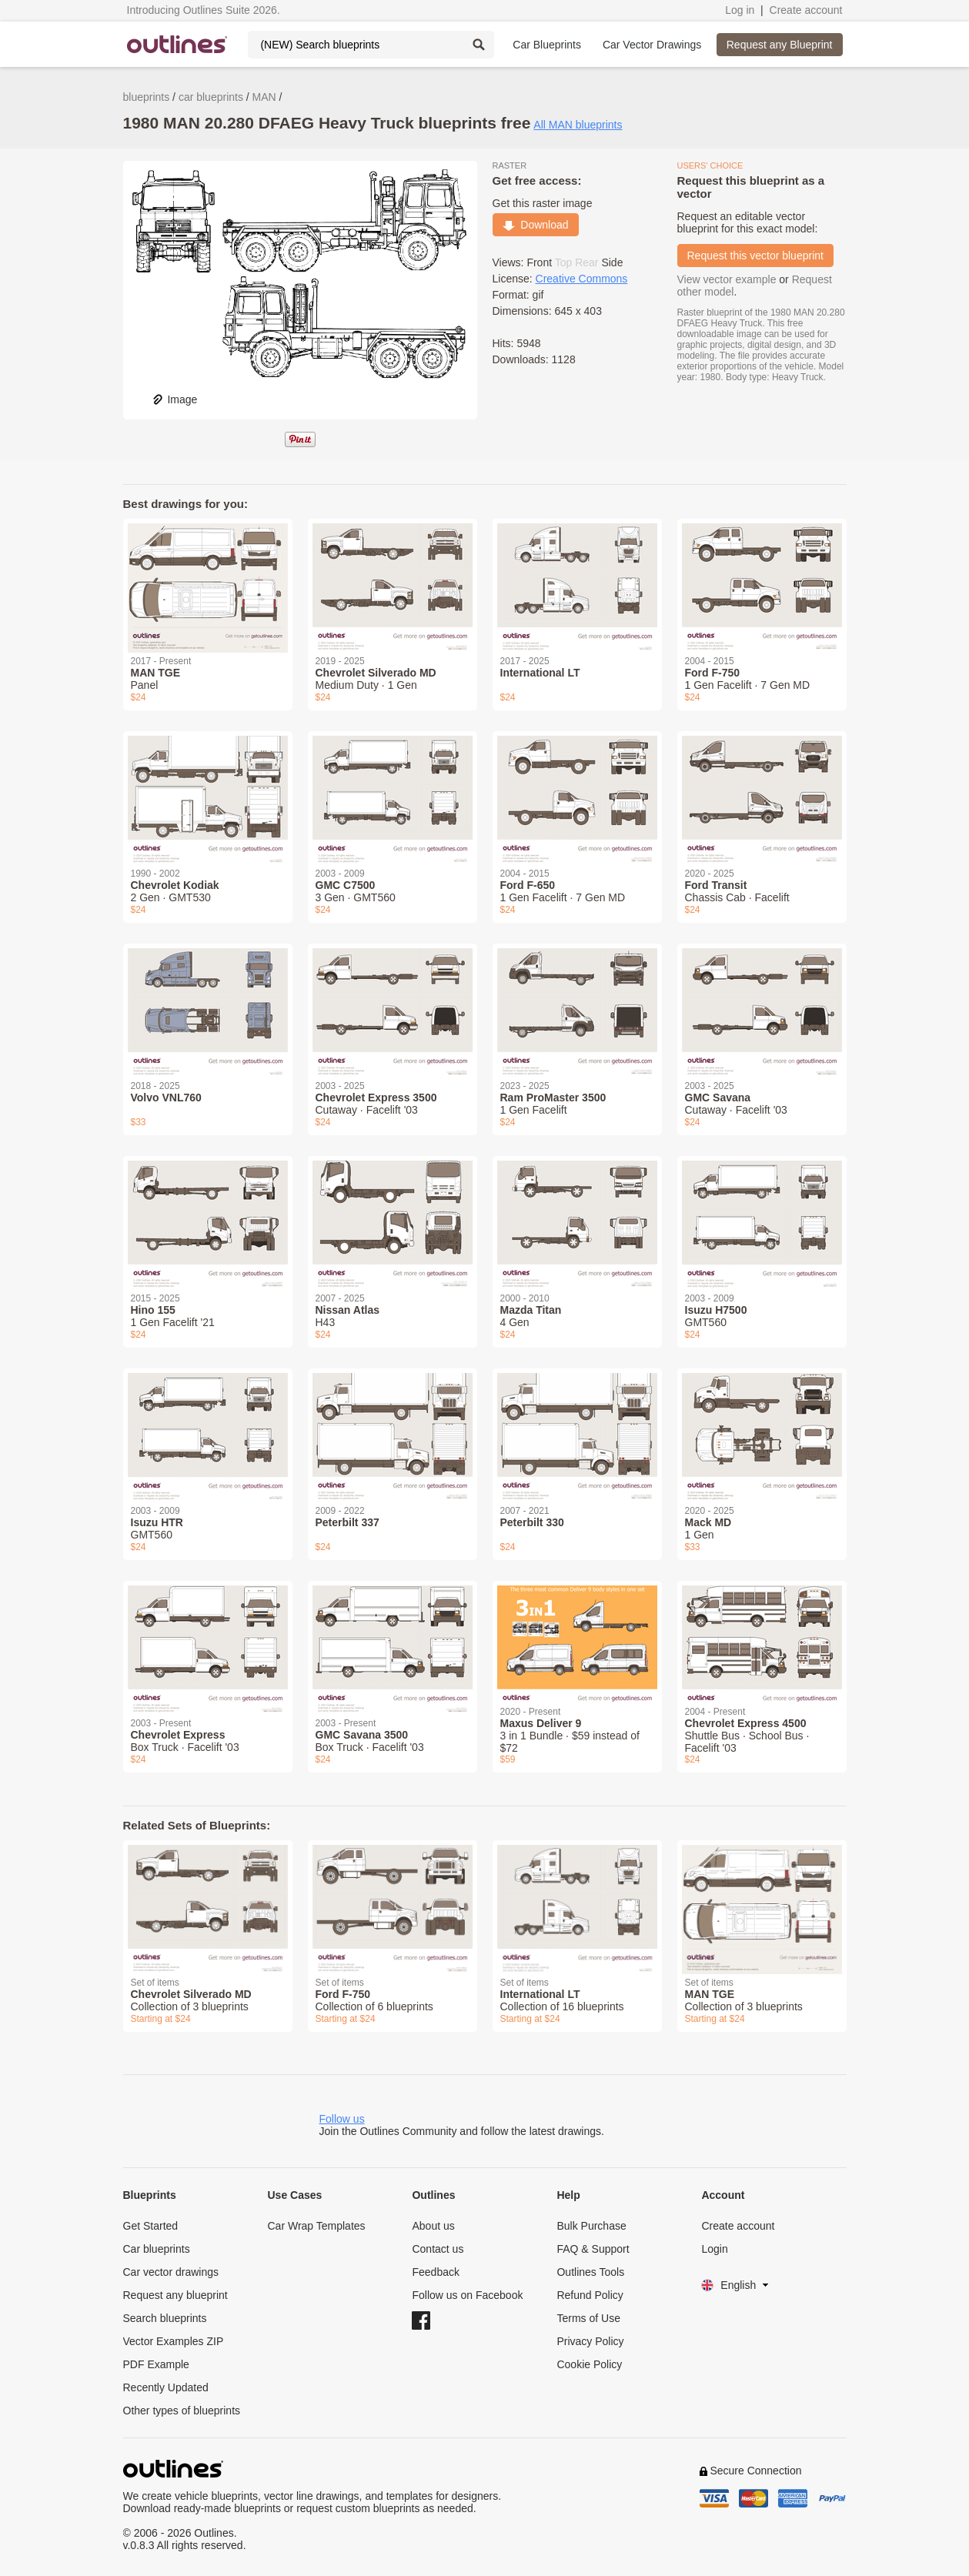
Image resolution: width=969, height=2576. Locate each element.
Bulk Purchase (591, 2226)
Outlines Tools (590, 2272)
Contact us (437, 2249)
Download (536, 225)
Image (174, 399)
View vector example (727, 279)
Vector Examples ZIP (173, 2341)
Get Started (151, 2226)
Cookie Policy (589, 2364)
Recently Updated (166, 2387)
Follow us (342, 2119)
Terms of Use (588, 2318)
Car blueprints (156, 2249)
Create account (806, 10)
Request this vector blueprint (755, 255)
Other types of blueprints (182, 2410)
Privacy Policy (589, 2341)
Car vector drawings (171, 2272)
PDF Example (156, 2364)
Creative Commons (582, 278)
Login (714, 2249)
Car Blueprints (547, 44)
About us (433, 2226)
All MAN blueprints (577, 125)
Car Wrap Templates (316, 2226)
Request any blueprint (175, 2295)
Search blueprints (165, 2318)
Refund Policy (589, 2295)
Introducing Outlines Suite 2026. (203, 10)
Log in (739, 10)
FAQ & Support (592, 2249)
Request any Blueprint (780, 44)
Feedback (435, 2272)
